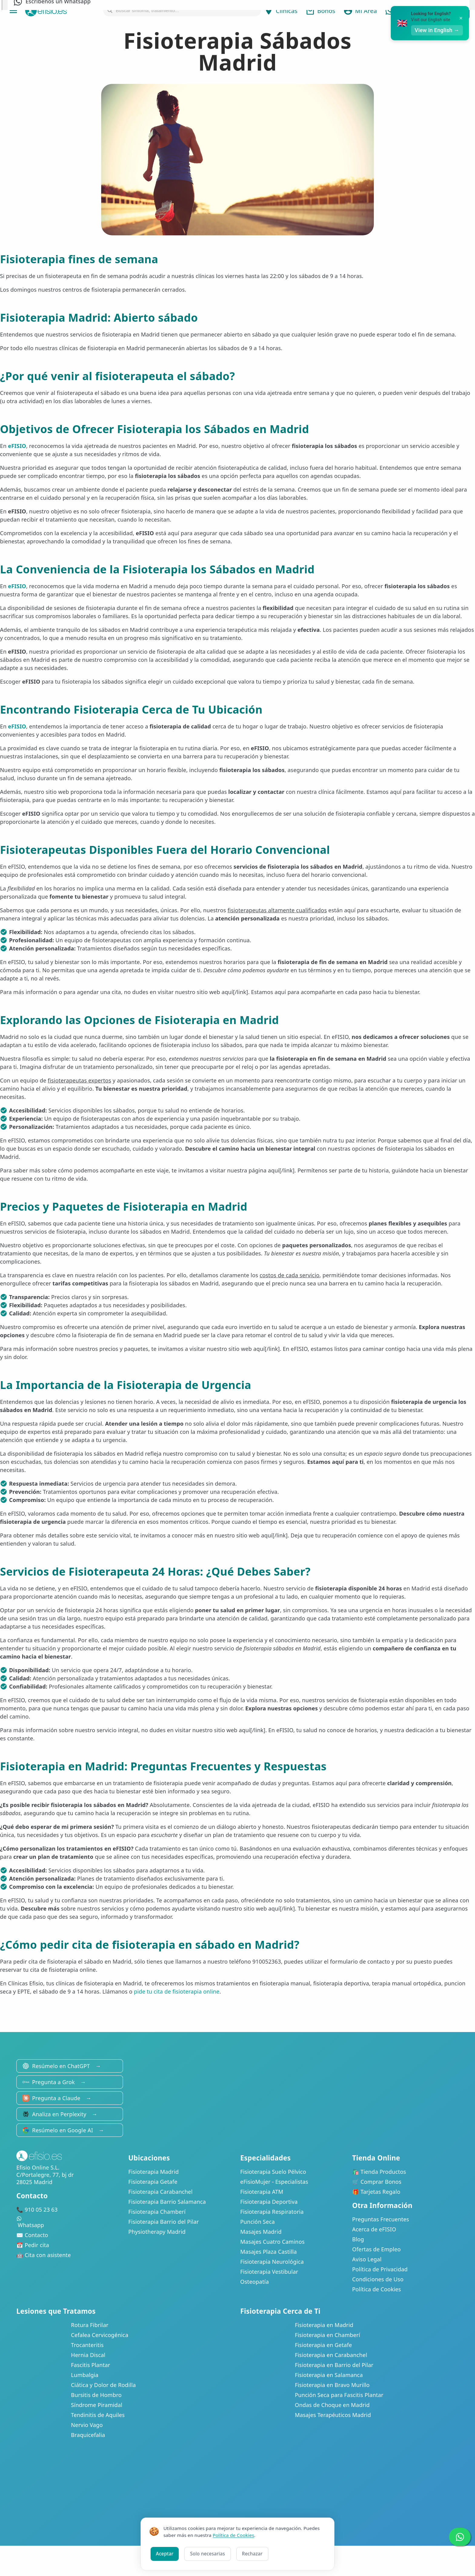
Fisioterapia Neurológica (272, 2261)
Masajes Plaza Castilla (268, 2251)
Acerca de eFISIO (374, 2229)
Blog (358, 2239)
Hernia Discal (88, 2355)
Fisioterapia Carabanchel (160, 2191)
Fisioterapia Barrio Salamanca (167, 2201)
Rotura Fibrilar (89, 2325)
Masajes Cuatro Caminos (272, 2241)
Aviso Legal (367, 2259)
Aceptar (165, 2554)
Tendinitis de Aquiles (98, 2415)
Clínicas (280, 10)
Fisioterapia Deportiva (269, 2201)
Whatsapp (69, 2222)
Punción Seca (257, 2221)
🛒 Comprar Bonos (376, 2181)
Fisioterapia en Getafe (323, 2345)
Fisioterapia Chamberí (157, 2211)
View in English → (439, 30)
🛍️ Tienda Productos (379, 2171)
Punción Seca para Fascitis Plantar (339, 2395)
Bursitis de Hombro (96, 2395)
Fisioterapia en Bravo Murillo (332, 2385)
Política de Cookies (376, 2289)
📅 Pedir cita (32, 2245)
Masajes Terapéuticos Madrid (333, 2415)
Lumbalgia (84, 2375)
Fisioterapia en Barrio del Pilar (334, 2365)
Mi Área (360, 10)
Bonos (320, 10)
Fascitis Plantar (90, 2365)
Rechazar (252, 2554)
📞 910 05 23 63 (37, 2209)
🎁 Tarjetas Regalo (376, 2191)
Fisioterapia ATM (261, 2191)
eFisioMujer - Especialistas (274, 2181)
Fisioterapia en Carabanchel (331, 2355)
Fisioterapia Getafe (153, 2181)
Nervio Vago (87, 2424)
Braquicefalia (88, 2434)
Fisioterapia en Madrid (324, 2325)
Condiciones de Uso (378, 2279)
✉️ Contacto (32, 2235)
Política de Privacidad (380, 2269)
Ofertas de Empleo (376, 2249)
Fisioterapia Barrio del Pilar (163, 2221)
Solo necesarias (207, 2554)
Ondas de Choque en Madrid (332, 2405)
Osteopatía (254, 2281)
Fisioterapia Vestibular (269, 2271)
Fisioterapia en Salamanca (329, 2375)
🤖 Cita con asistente (43, 2255)
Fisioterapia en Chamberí (327, 2335)
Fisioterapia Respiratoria (272, 2211)
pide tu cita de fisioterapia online (177, 1991)
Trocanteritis (87, 2345)
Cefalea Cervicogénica (99, 2335)
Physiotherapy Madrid (157, 2231)
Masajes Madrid (260, 2231)
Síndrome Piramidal (96, 2405)
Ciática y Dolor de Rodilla (103, 2385)
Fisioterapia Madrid (153, 2171)
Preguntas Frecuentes (380, 2219)
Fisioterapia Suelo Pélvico (273, 2171)
